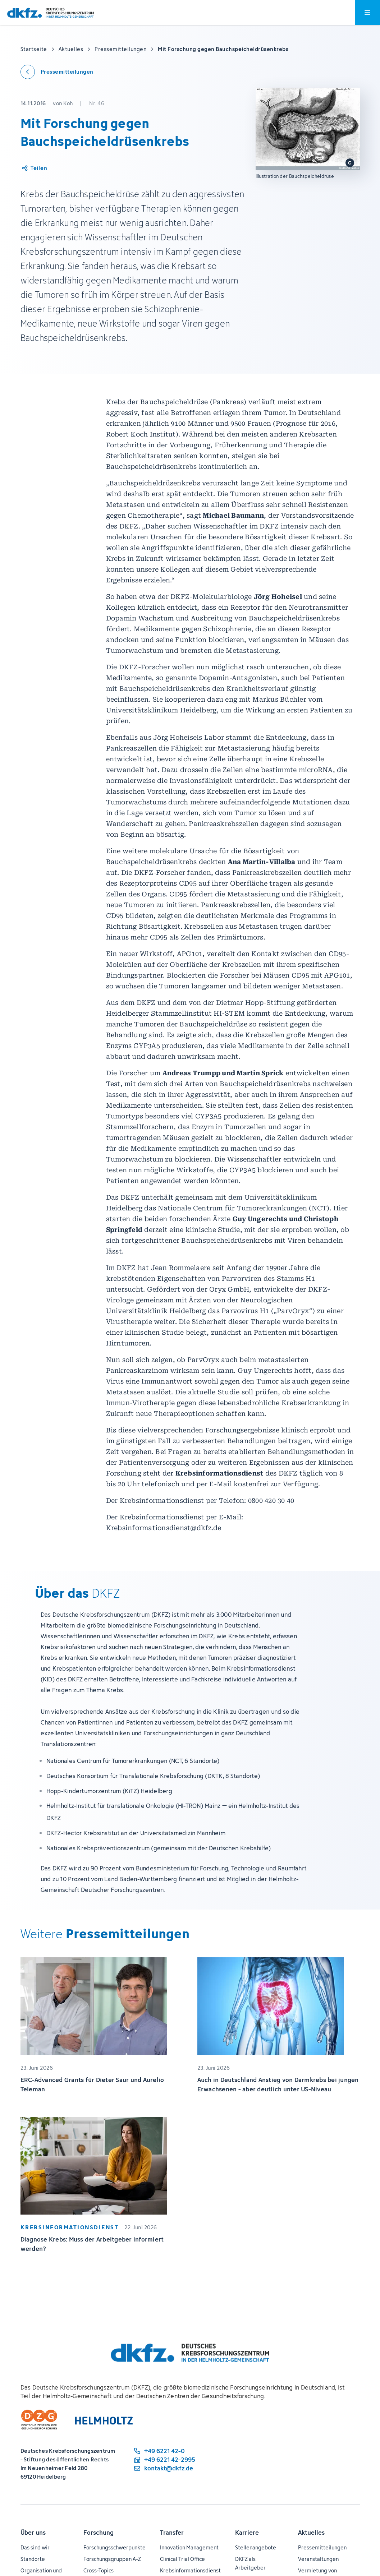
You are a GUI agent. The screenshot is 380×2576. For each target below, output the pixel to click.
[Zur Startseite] (50, 13)
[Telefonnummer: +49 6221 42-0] (164, 2451)
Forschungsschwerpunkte (114, 2547)
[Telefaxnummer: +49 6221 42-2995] (164, 2459)
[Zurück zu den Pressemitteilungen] (56, 72)
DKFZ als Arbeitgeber (250, 2563)
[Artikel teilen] (33, 168)
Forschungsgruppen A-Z (112, 2559)
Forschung (98, 2532)
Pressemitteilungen (322, 2547)
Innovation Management (189, 2547)
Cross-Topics (98, 2570)
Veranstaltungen (318, 2559)
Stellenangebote (255, 2547)
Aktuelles (311, 2532)
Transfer (172, 2532)
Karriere (247, 2532)
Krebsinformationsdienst (190, 2570)
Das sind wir (35, 2547)
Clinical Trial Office (182, 2559)
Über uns (33, 2532)
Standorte (32, 2559)
